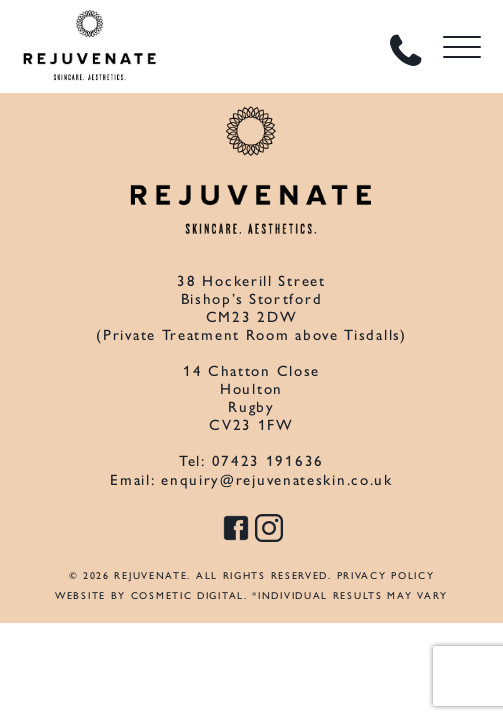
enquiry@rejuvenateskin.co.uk (277, 480)
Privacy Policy (386, 575)
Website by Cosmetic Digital (149, 595)
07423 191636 (268, 461)
